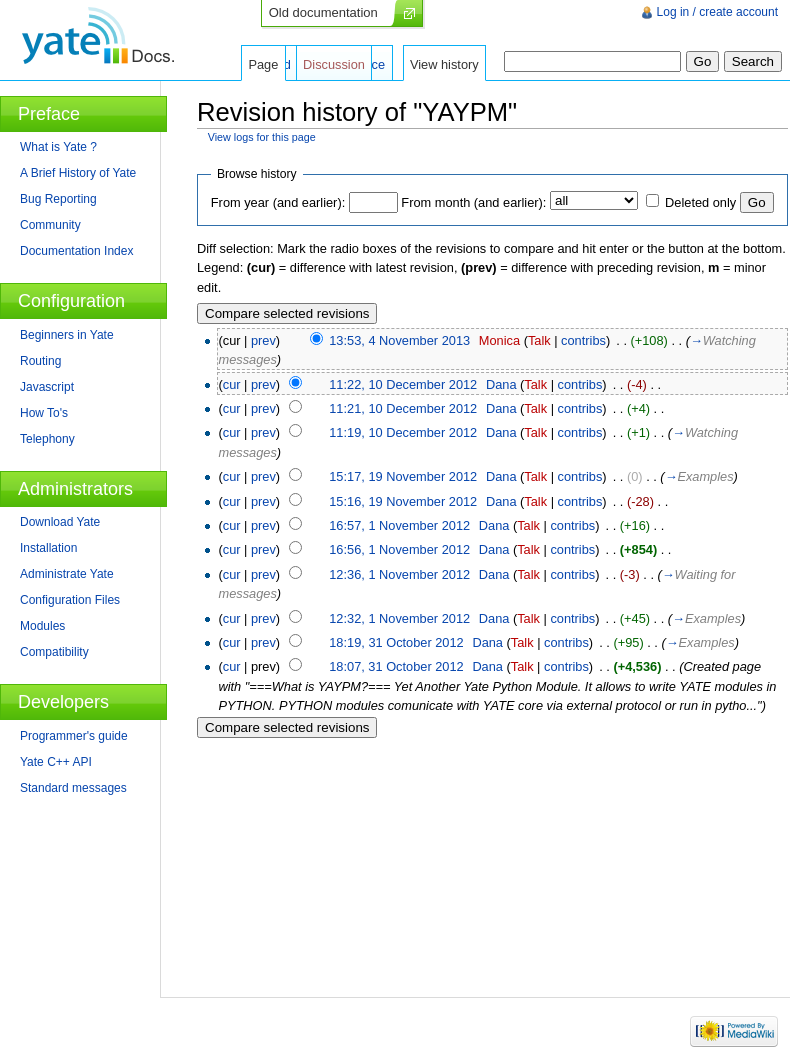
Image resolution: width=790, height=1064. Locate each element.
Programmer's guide (74, 736)
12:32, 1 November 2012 (399, 618)
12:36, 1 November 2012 (399, 574)
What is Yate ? (58, 147)
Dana (501, 384)
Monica (499, 340)
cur (232, 384)
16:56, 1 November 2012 (399, 549)
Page (263, 64)
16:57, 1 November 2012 (399, 525)
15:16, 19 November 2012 (403, 501)
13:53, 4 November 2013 (399, 340)
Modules (42, 626)
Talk (539, 340)
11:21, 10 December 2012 (403, 408)
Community (50, 225)
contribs (583, 340)
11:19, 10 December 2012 (403, 432)
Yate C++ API (56, 762)
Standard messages (73, 788)
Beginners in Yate (67, 335)
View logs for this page (262, 137)
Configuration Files (70, 600)
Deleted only (700, 202)
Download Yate (60, 522)
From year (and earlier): (278, 202)
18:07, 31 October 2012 (396, 666)
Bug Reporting (58, 199)
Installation (48, 548)
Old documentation (323, 12)
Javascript (47, 387)
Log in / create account (717, 12)
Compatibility (54, 652)
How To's (44, 413)
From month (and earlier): (473, 202)
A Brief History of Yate (78, 173)
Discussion (334, 64)
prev (263, 340)
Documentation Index (76, 251)
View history (444, 64)
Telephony (47, 439)
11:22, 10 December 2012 (403, 384)
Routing (40, 361)
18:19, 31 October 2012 (396, 642)
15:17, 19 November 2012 (403, 476)
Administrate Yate (67, 574)
